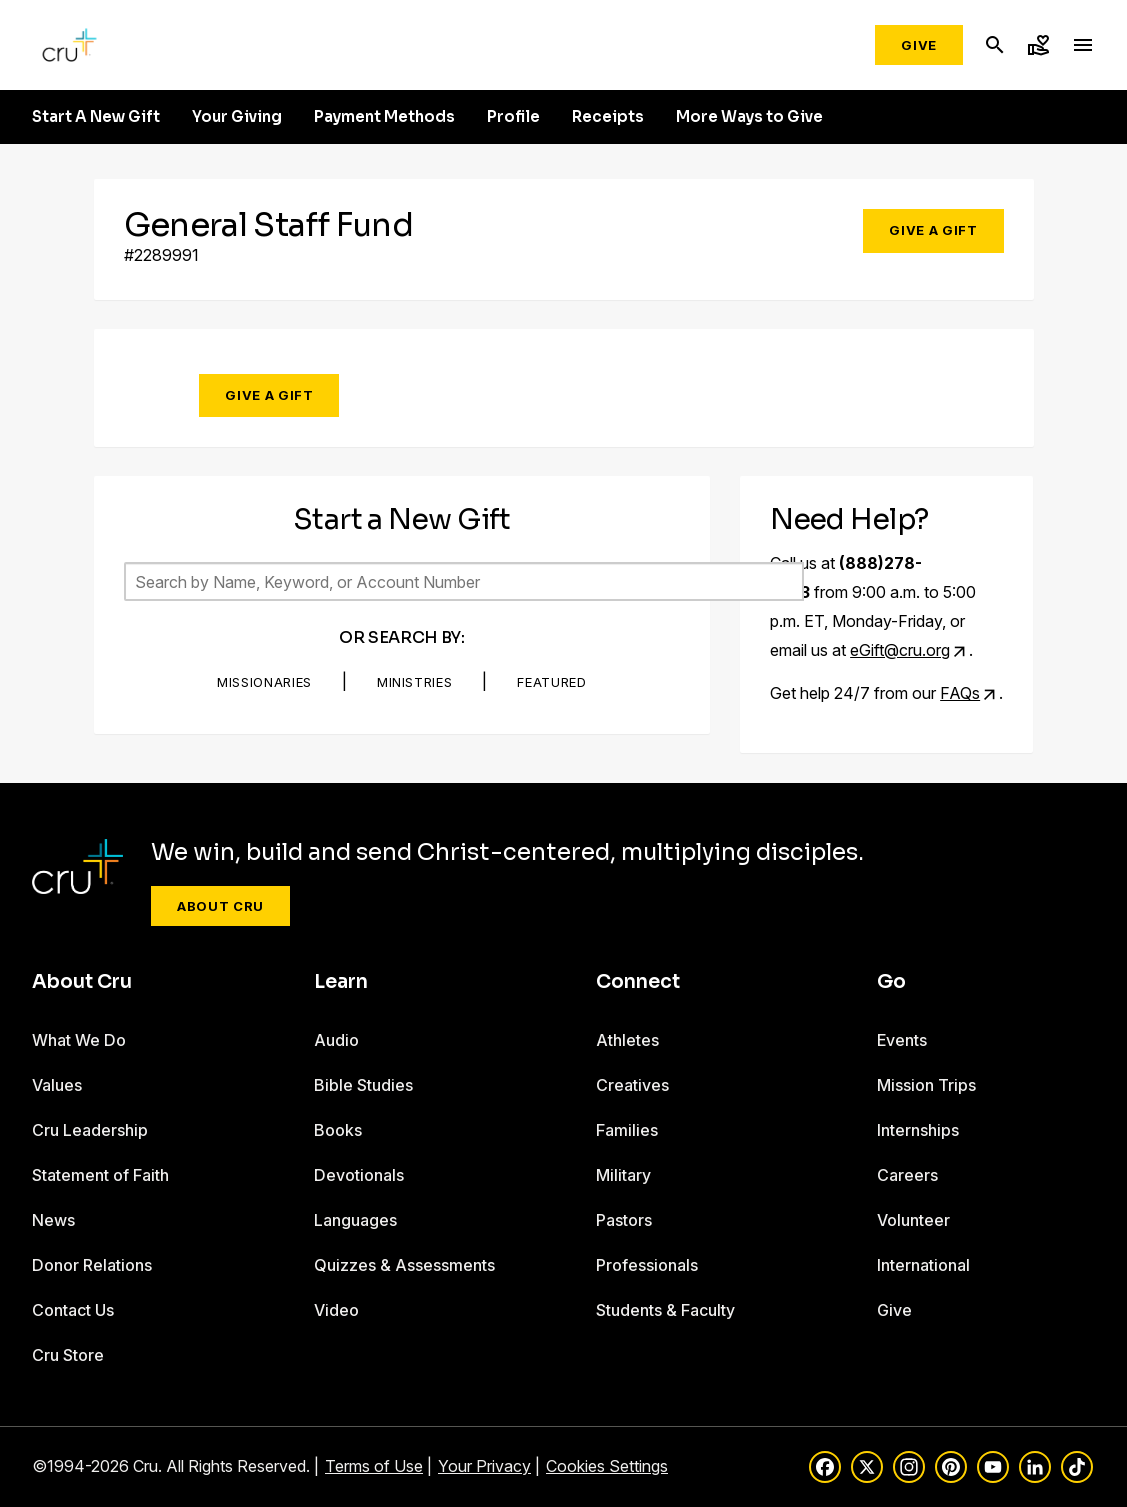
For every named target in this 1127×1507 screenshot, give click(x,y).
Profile (513, 117)
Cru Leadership (90, 1130)
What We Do (79, 1040)
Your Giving (237, 117)
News (53, 1220)
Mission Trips (926, 1085)
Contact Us (73, 1310)
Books (338, 1130)
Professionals (647, 1265)
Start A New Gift (96, 117)
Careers (907, 1175)
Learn (341, 982)
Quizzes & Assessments (404, 1265)
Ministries (415, 682)
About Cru (220, 906)
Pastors (624, 1220)
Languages (355, 1220)
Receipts (608, 117)
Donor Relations (92, 1265)
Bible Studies (363, 1085)
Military (623, 1175)
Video (336, 1310)
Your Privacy (484, 1466)
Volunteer (913, 1220)
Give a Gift (933, 230)
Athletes (627, 1040)
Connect (638, 982)
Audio (336, 1040)
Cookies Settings (607, 1466)
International (923, 1265)
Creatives (632, 1085)
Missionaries (264, 682)
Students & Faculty (665, 1310)
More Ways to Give (749, 117)
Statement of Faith (100, 1175)
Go (891, 982)
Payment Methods (384, 117)
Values (57, 1085)
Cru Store (68, 1355)
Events (902, 1040)
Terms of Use (374, 1466)
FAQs (960, 693)
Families (627, 1130)
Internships (918, 1130)
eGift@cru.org (900, 650)
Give (919, 45)
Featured (551, 682)
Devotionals (359, 1175)
